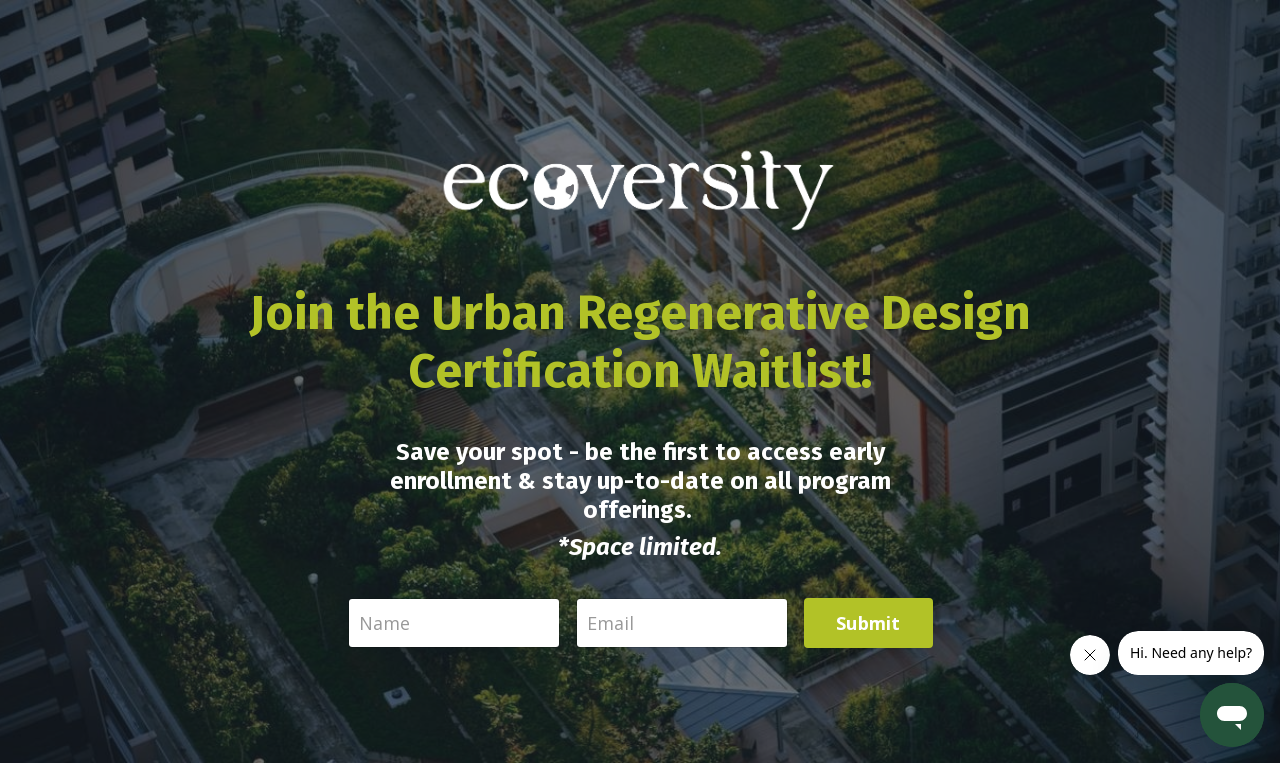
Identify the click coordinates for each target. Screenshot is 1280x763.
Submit (868, 623)
